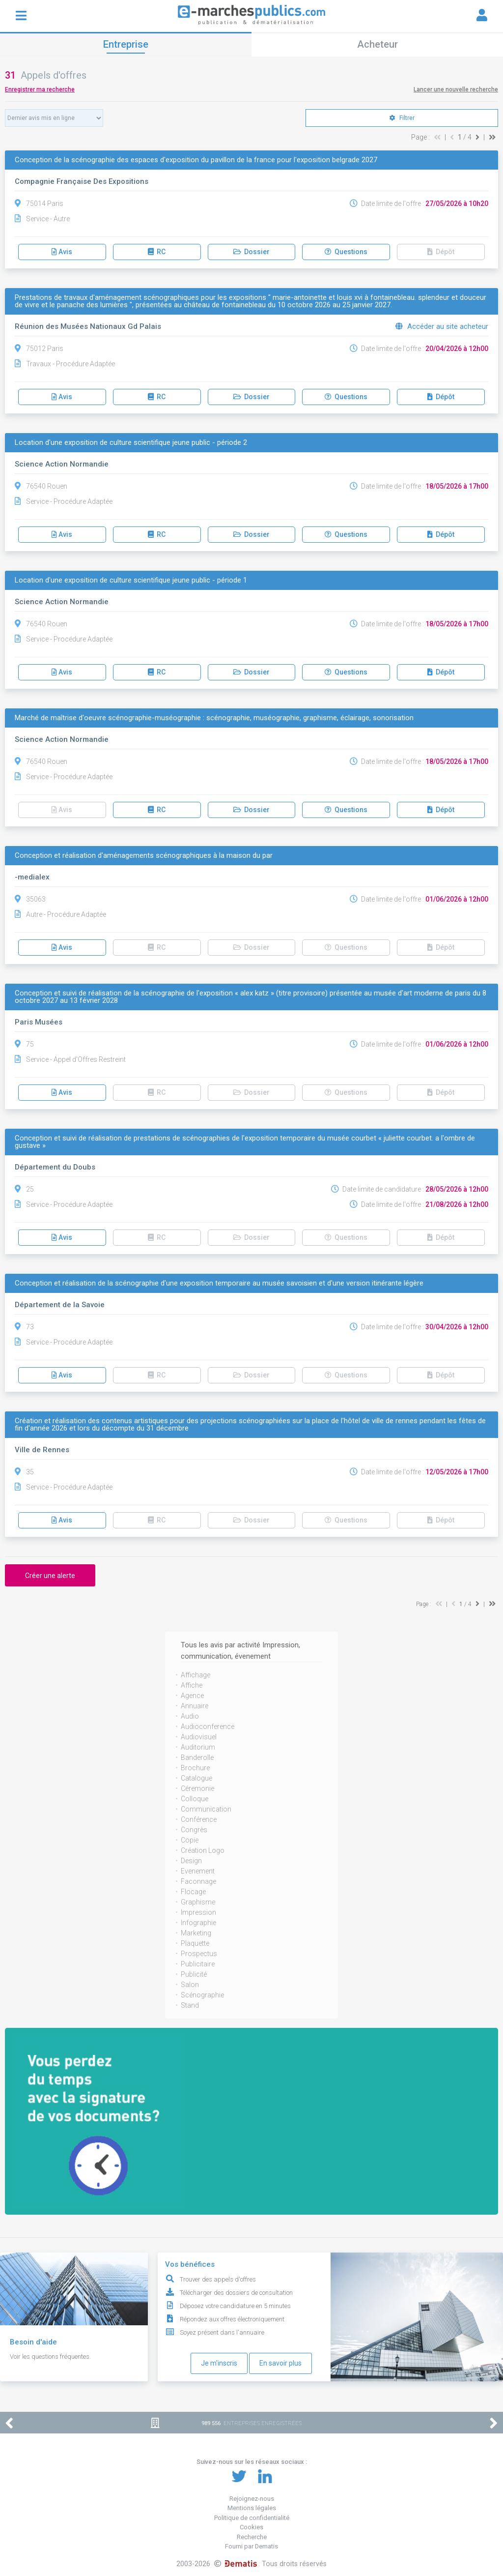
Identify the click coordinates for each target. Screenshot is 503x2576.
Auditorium (198, 1747)
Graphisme (198, 1902)
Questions (346, 252)
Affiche (191, 1685)
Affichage (195, 1675)
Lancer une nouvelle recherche (456, 89)
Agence (192, 1695)
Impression (198, 1912)
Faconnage (198, 1881)
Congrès (194, 1830)
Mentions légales (251, 2508)
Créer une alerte (50, 1576)
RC (157, 252)
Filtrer (402, 118)
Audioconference (207, 1726)
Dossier (251, 252)
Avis (62, 252)
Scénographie (202, 1995)
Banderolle (197, 1757)
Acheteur (377, 44)
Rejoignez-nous (251, 2498)
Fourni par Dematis (251, 2546)
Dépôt (440, 252)
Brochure (195, 1768)
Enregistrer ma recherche (40, 89)
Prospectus (199, 1954)
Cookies (251, 2527)
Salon (190, 1985)
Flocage (193, 1892)
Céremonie (197, 1788)
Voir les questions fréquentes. (50, 2356)
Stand (190, 2005)
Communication (206, 1809)
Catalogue (196, 1778)
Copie (189, 1840)
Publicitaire (198, 1964)
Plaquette (195, 1943)
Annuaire (194, 1706)
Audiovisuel (199, 1737)
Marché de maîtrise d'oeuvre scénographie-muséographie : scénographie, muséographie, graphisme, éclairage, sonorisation (214, 718)
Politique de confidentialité (251, 2517)
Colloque (194, 1799)
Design (191, 1861)
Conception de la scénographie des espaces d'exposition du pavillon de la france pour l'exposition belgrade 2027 (196, 160)
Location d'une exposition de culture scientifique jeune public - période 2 (131, 442)
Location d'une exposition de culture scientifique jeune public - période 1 (131, 580)
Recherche (252, 2537)
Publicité (194, 1974)
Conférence (199, 1819)
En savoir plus (280, 2363)
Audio (190, 1716)
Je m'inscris (219, 2363)
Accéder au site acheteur (441, 326)
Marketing (196, 1933)
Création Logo (202, 1850)
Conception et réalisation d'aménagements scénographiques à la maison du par (144, 855)
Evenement (198, 1871)
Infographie (198, 1923)
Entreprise (125, 44)
